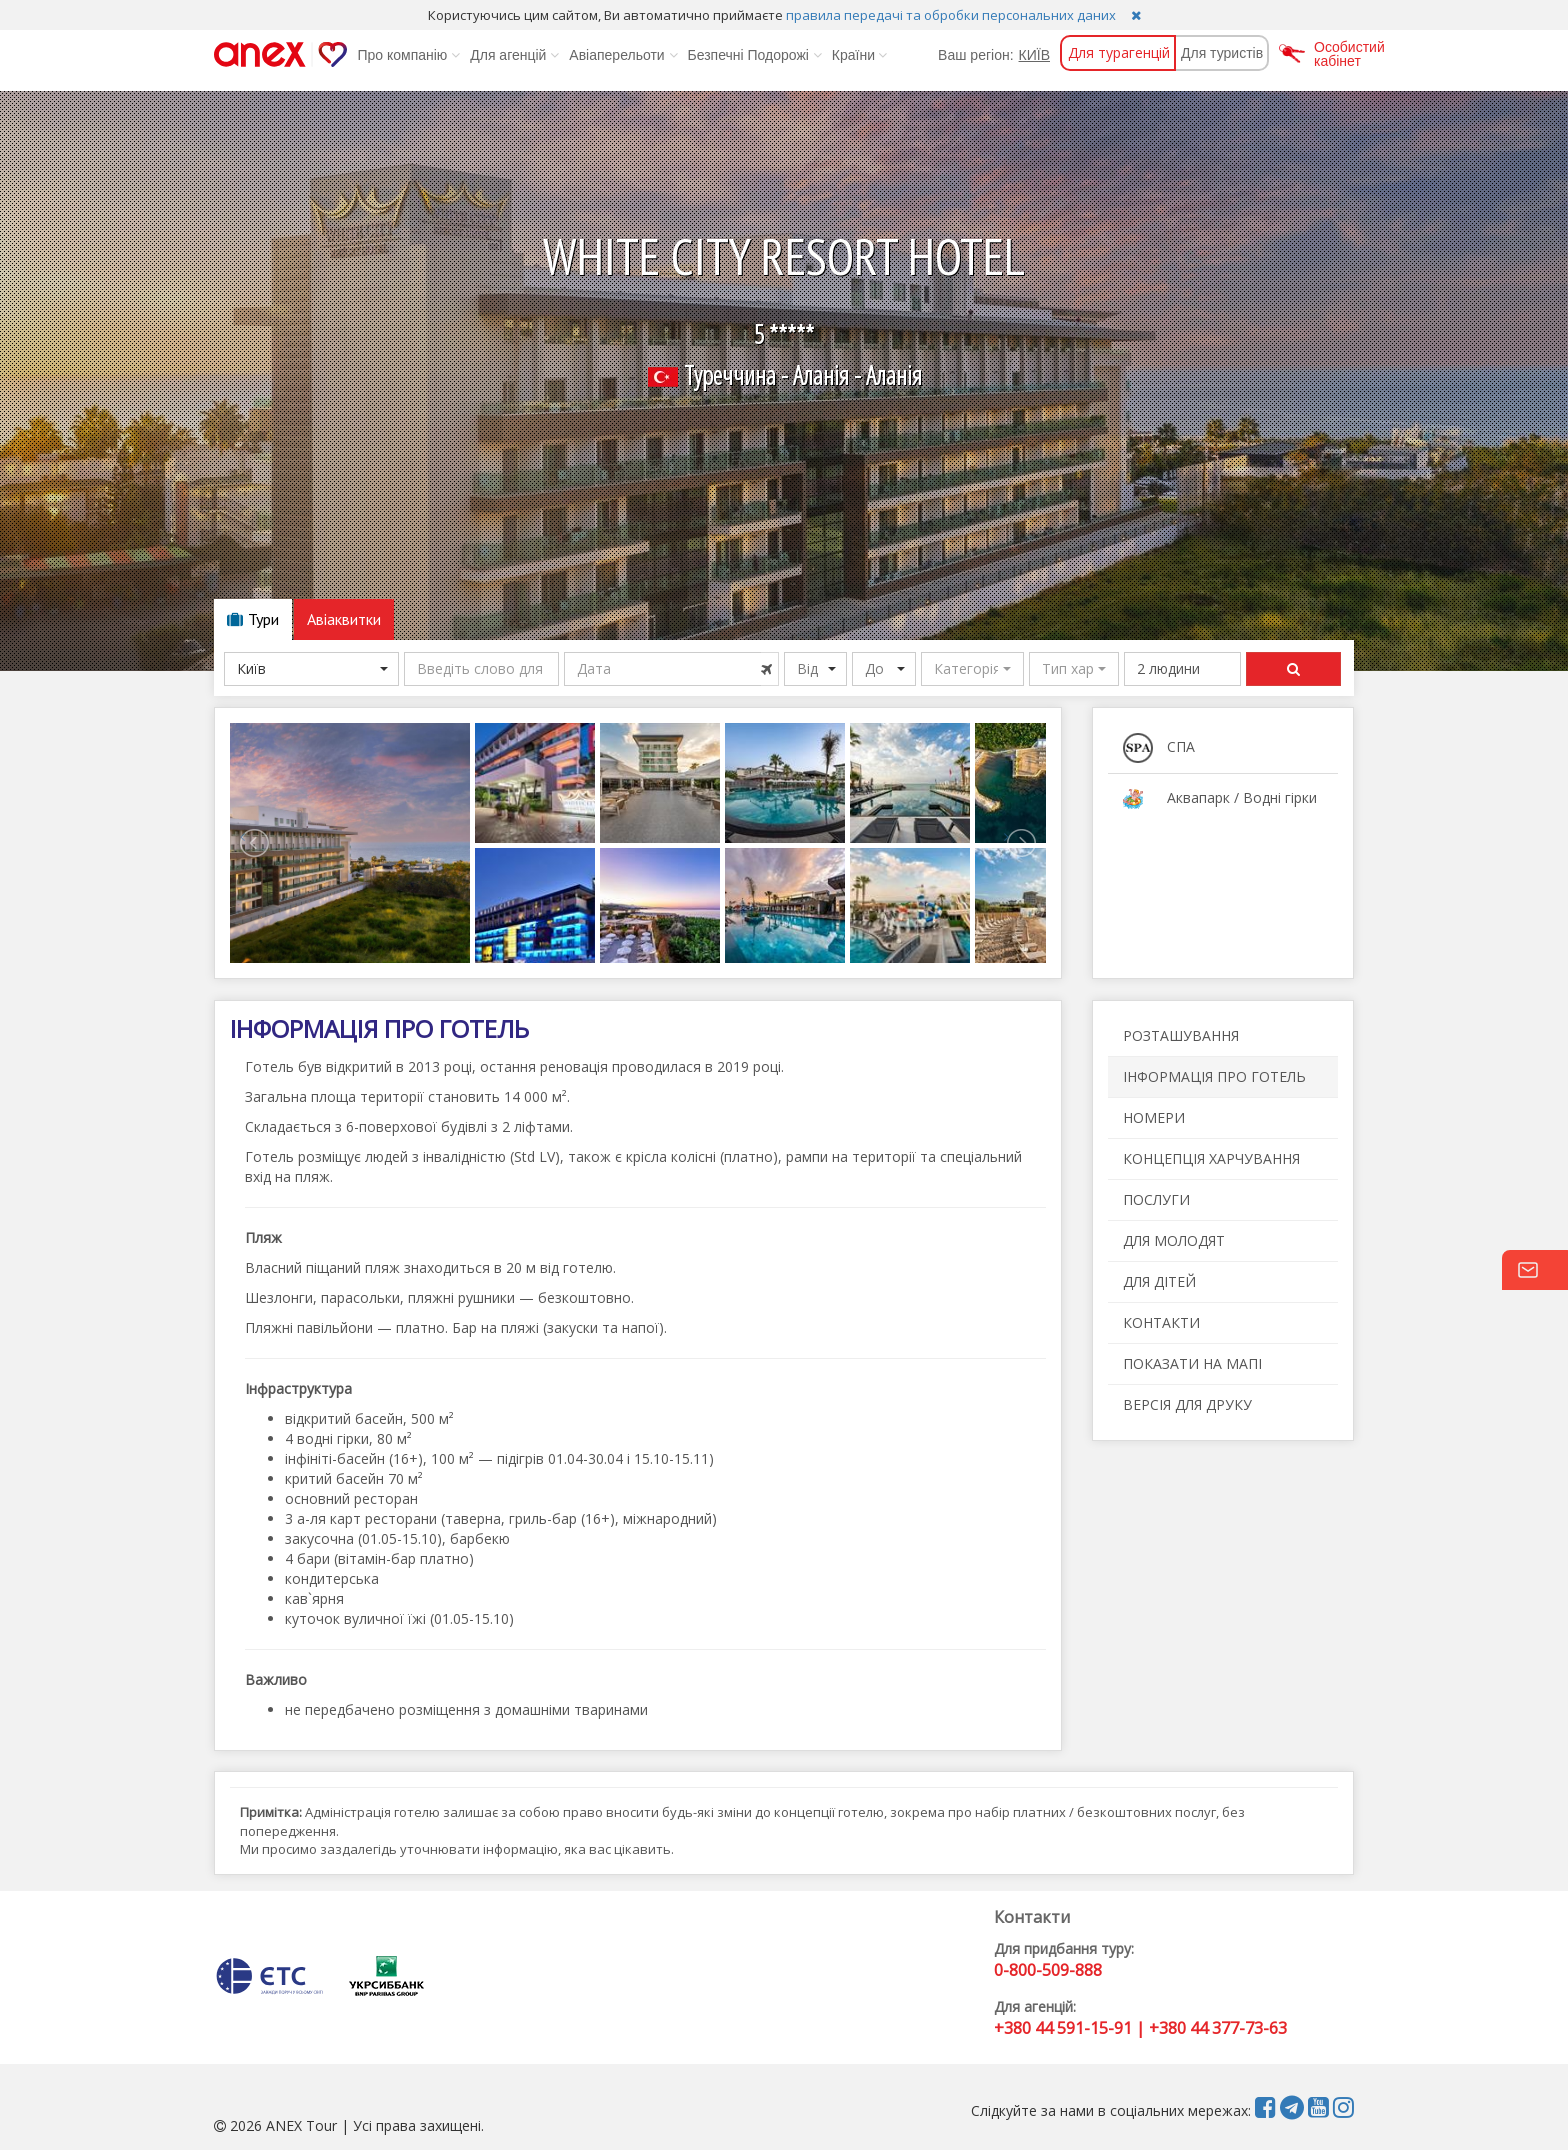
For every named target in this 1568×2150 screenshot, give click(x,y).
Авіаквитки (344, 619)
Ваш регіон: (975, 55)
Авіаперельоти (623, 55)
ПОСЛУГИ (1156, 1199)
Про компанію (408, 55)
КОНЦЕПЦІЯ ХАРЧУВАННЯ (1211, 1158)
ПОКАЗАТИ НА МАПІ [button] (1192, 1363)
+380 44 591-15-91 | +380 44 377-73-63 (1140, 2028)
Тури (253, 619)
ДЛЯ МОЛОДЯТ (1174, 1240)
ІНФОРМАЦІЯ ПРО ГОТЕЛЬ (1214, 1076)
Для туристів (1222, 53)
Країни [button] (859, 55)
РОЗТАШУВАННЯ (1181, 1035)
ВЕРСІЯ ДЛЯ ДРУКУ (1187, 1404)
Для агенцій (514, 55)
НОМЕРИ (1154, 1117)
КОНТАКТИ (1161, 1322)
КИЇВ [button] (1034, 55)
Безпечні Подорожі (755, 55)
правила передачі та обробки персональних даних (951, 15)
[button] (972, 669)
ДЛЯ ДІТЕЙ (1159, 1281)
